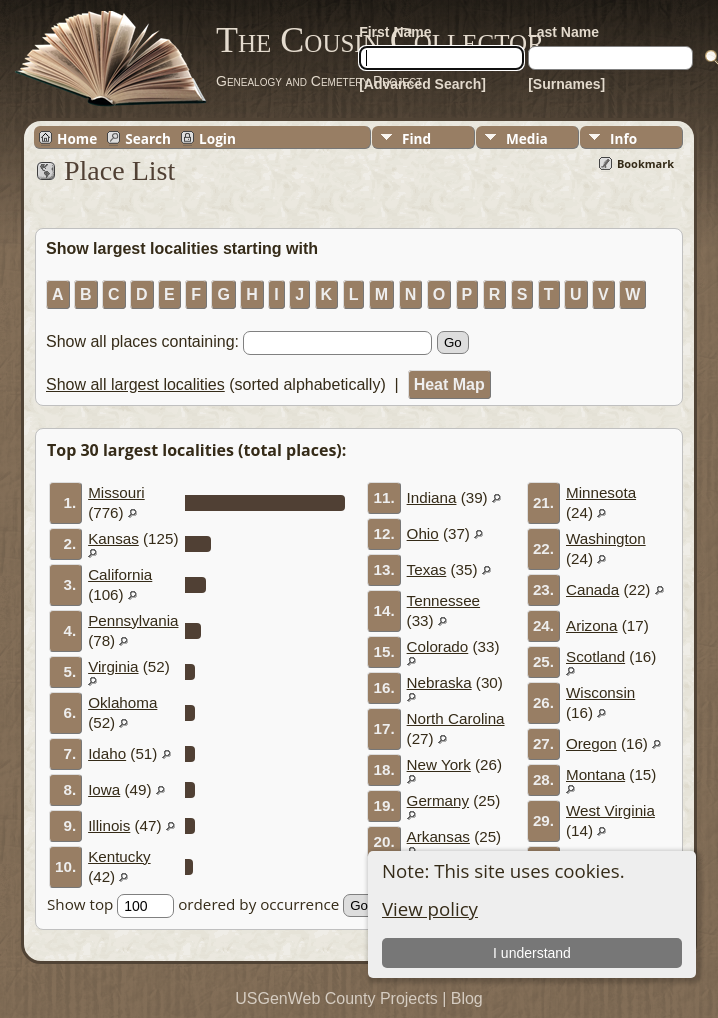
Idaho (107, 753)
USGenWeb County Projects (336, 998)
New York (439, 764)
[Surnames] (566, 84)
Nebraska (439, 682)
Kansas (113, 538)
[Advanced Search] (422, 84)
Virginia (113, 666)
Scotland (595, 656)
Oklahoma (122, 702)
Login (217, 138)
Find (416, 138)
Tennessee (443, 600)
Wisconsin (600, 692)
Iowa (104, 789)
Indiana (432, 497)
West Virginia (610, 810)
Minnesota (601, 492)
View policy (430, 908)
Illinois (109, 825)
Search (148, 138)
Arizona (592, 625)
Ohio (423, 533)
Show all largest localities (135, 384)
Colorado (438, 646)
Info (623, 138)
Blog (467, 998)
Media (527, 138)
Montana (595, 774)
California (120, 574)
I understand (533, 953)
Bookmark (645, 163)
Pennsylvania (133, 620)
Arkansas (438, 836)
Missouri (116, 492)
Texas (427, 569)
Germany (438, 800)
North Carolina (456, 718)
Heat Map (449, 384)
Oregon (591, 743)
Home (77, 138)
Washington (606, 538)
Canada (592, 589)
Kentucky (119, 856)
